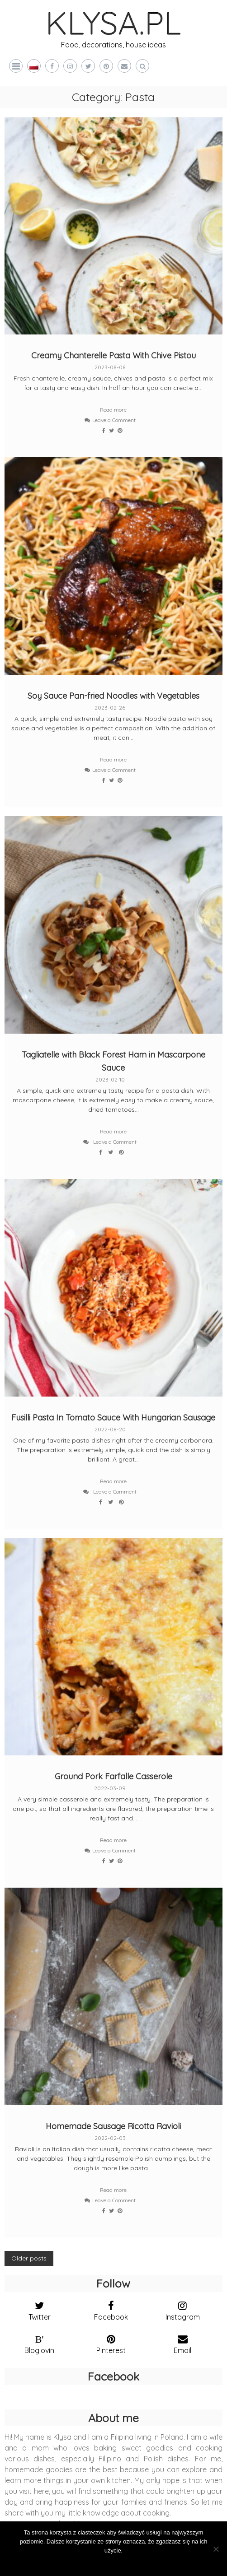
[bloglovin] (39, 2342)
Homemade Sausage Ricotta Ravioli (113, 2126)
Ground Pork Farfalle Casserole (113, 1776)
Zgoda (113, 2562)
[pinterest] (111, 2342)
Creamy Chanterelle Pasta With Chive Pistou (113, 355)
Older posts (29, 2258)
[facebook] (111, 2309)
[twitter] (39, 2309)
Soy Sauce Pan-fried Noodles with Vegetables (113, 696)
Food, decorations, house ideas (113, 44)
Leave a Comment (114, 420)
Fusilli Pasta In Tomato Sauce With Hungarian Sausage (113, 1417)
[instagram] (182, 2309)
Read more (113, 409)
